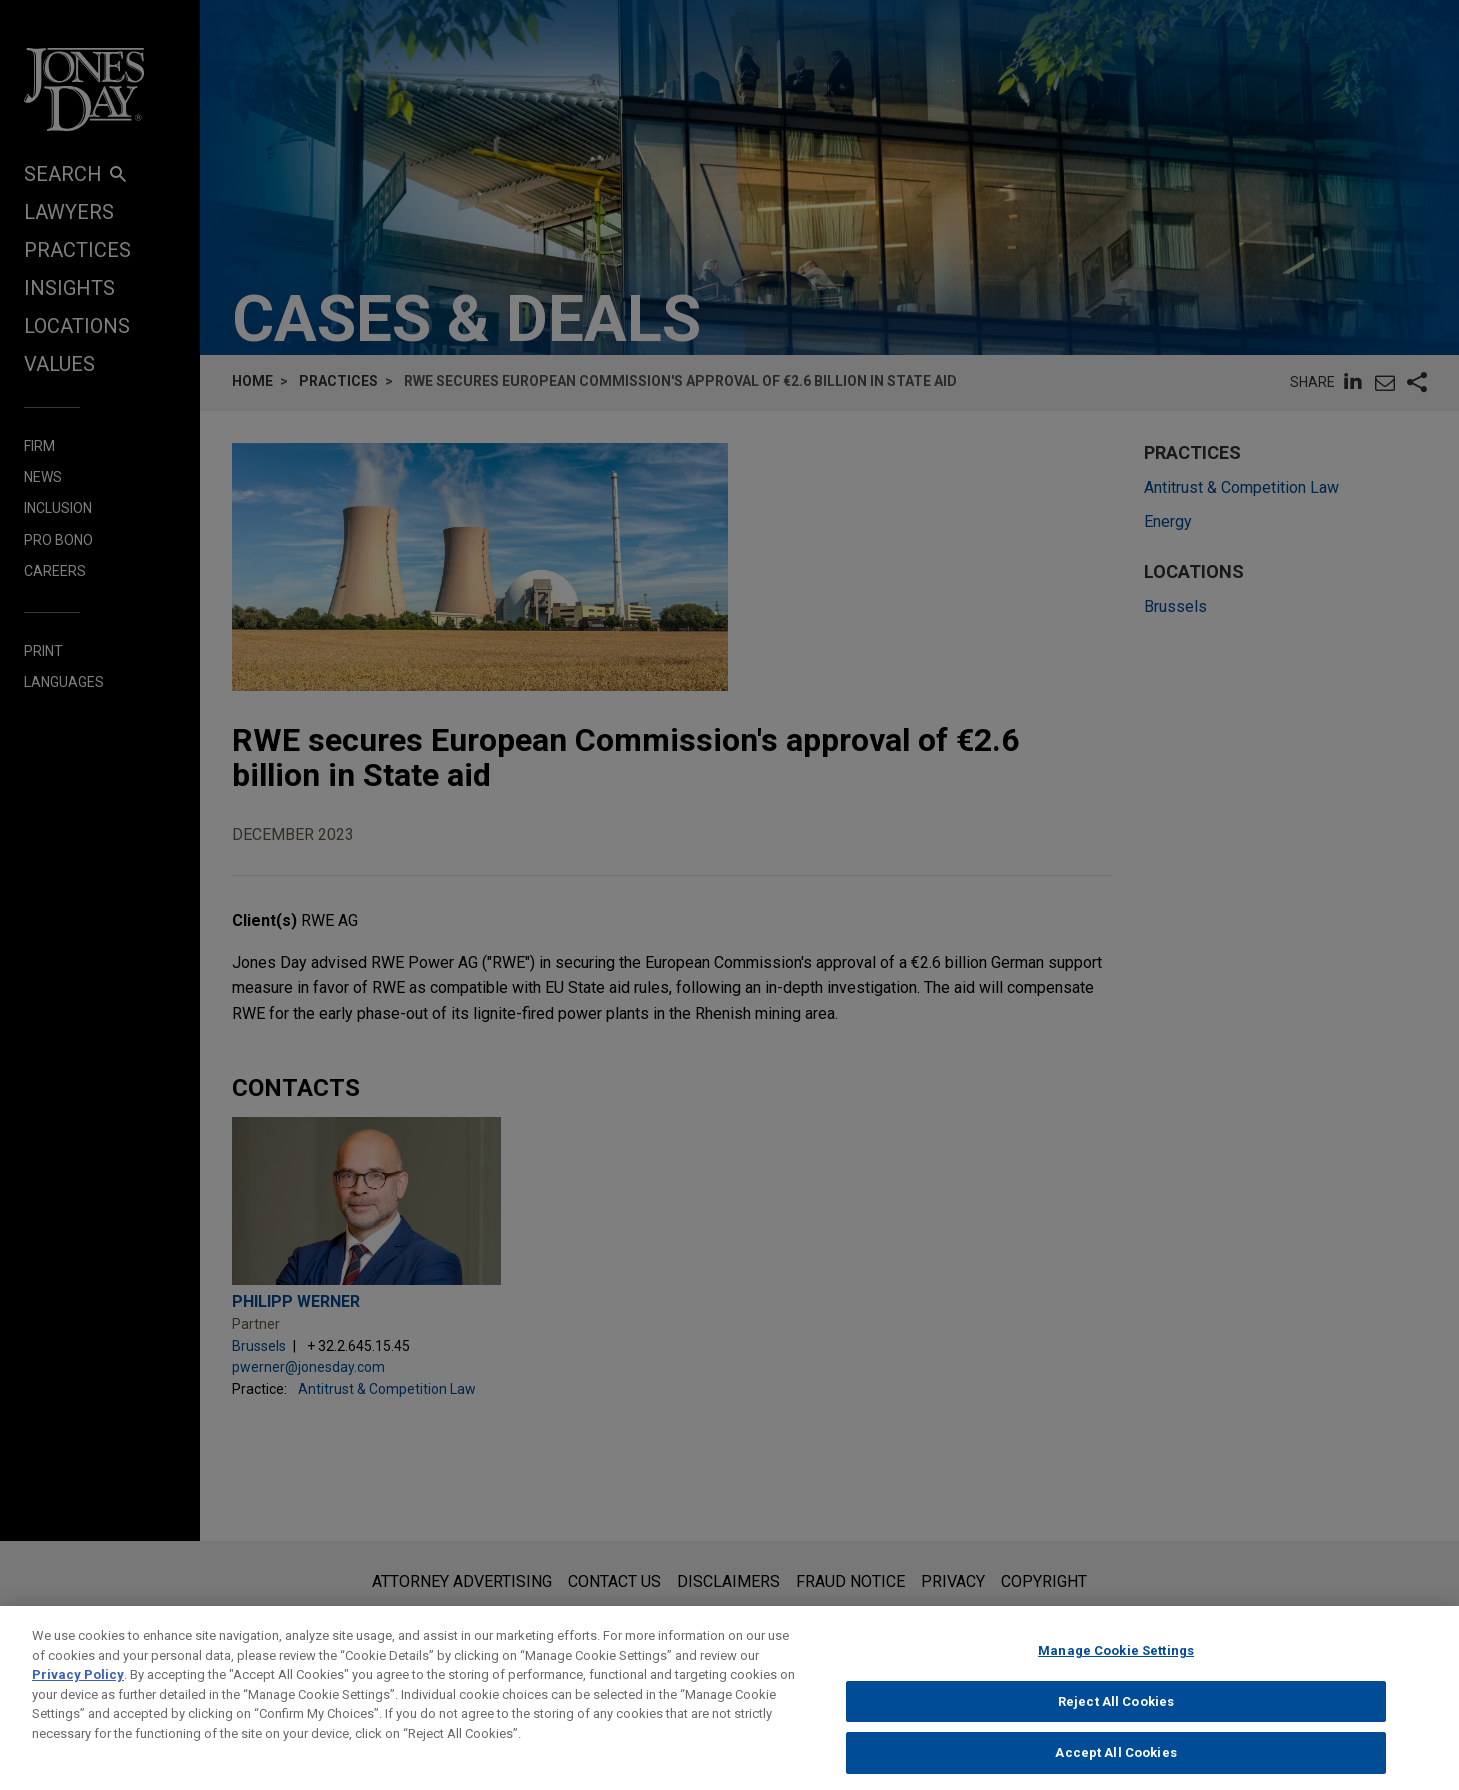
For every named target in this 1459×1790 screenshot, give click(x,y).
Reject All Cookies (1116, 1721)
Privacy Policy (78, 1695)
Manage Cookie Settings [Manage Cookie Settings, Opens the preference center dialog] (1116, 1671)
